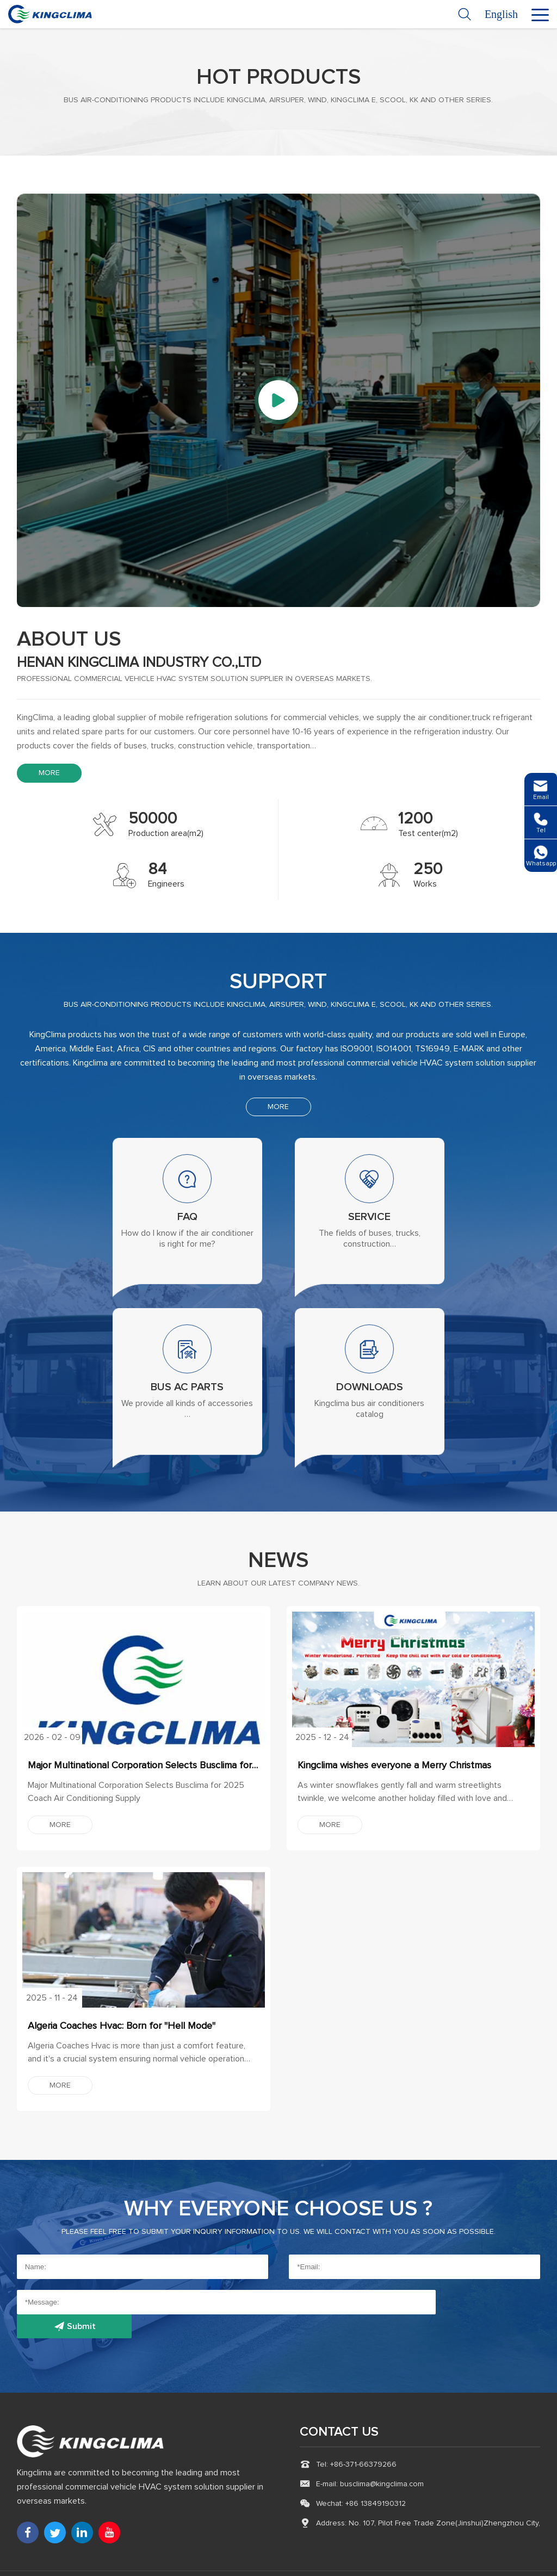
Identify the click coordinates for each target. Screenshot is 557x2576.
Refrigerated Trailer (289, 2562)
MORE (49, 773)
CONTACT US (340, 2409)
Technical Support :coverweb (489, 2562)
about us (71, 640)
